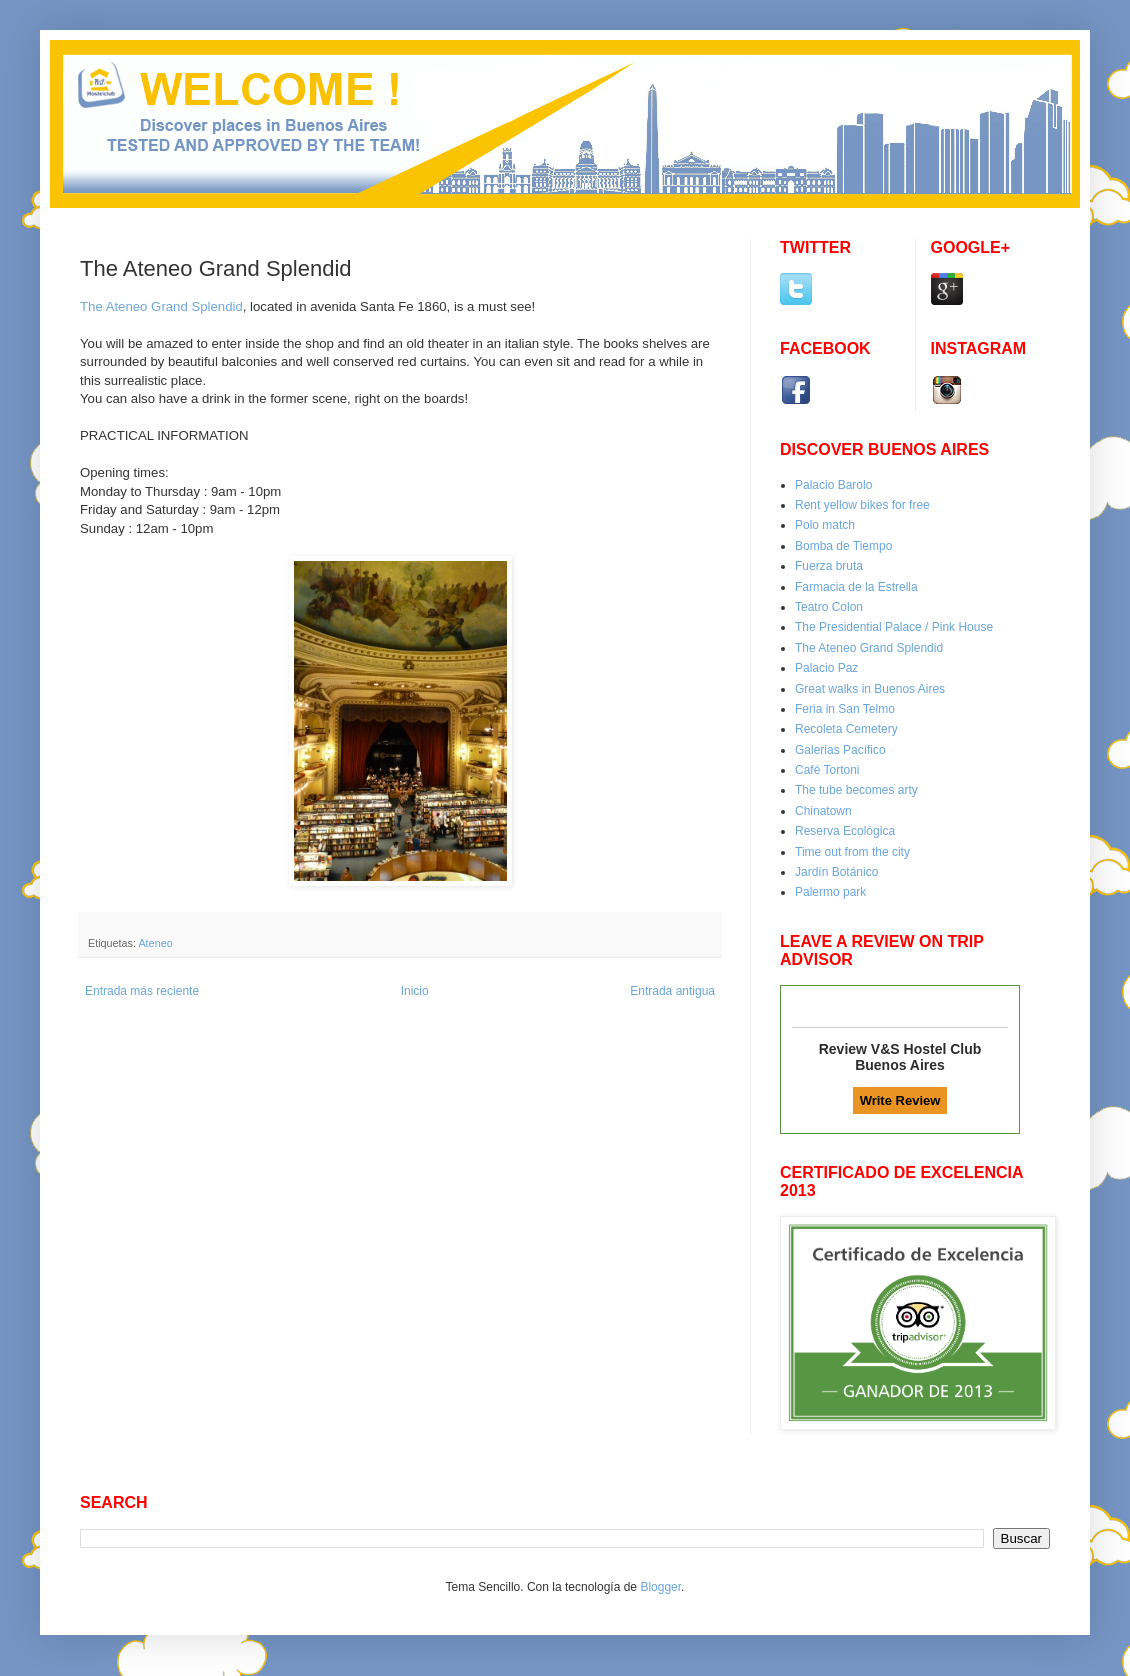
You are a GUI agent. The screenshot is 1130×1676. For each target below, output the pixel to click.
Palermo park (830, 892)
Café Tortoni (827, 770)
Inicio (415, 991)
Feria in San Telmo (845, 709)
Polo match (825, 525)
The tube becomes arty (856, 790)
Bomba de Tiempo (843, 546)
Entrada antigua (672, 991)
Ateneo (155, 943)
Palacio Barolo (833, 485)
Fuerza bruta (829, 566)
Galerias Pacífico (840, 750)
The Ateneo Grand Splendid (869, 648)
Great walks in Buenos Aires (870, 689)
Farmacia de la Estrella (856, 587)
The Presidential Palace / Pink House (894, 627)
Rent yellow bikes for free (862, 505)
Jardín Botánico (836, 872)
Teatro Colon (829, 607)
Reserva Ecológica (845, 831)
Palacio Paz (826, 668)
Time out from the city (852, 852)
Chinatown (823, 811)
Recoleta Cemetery (846, 729)
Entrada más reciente (142, 991)
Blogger (660, 1587)
